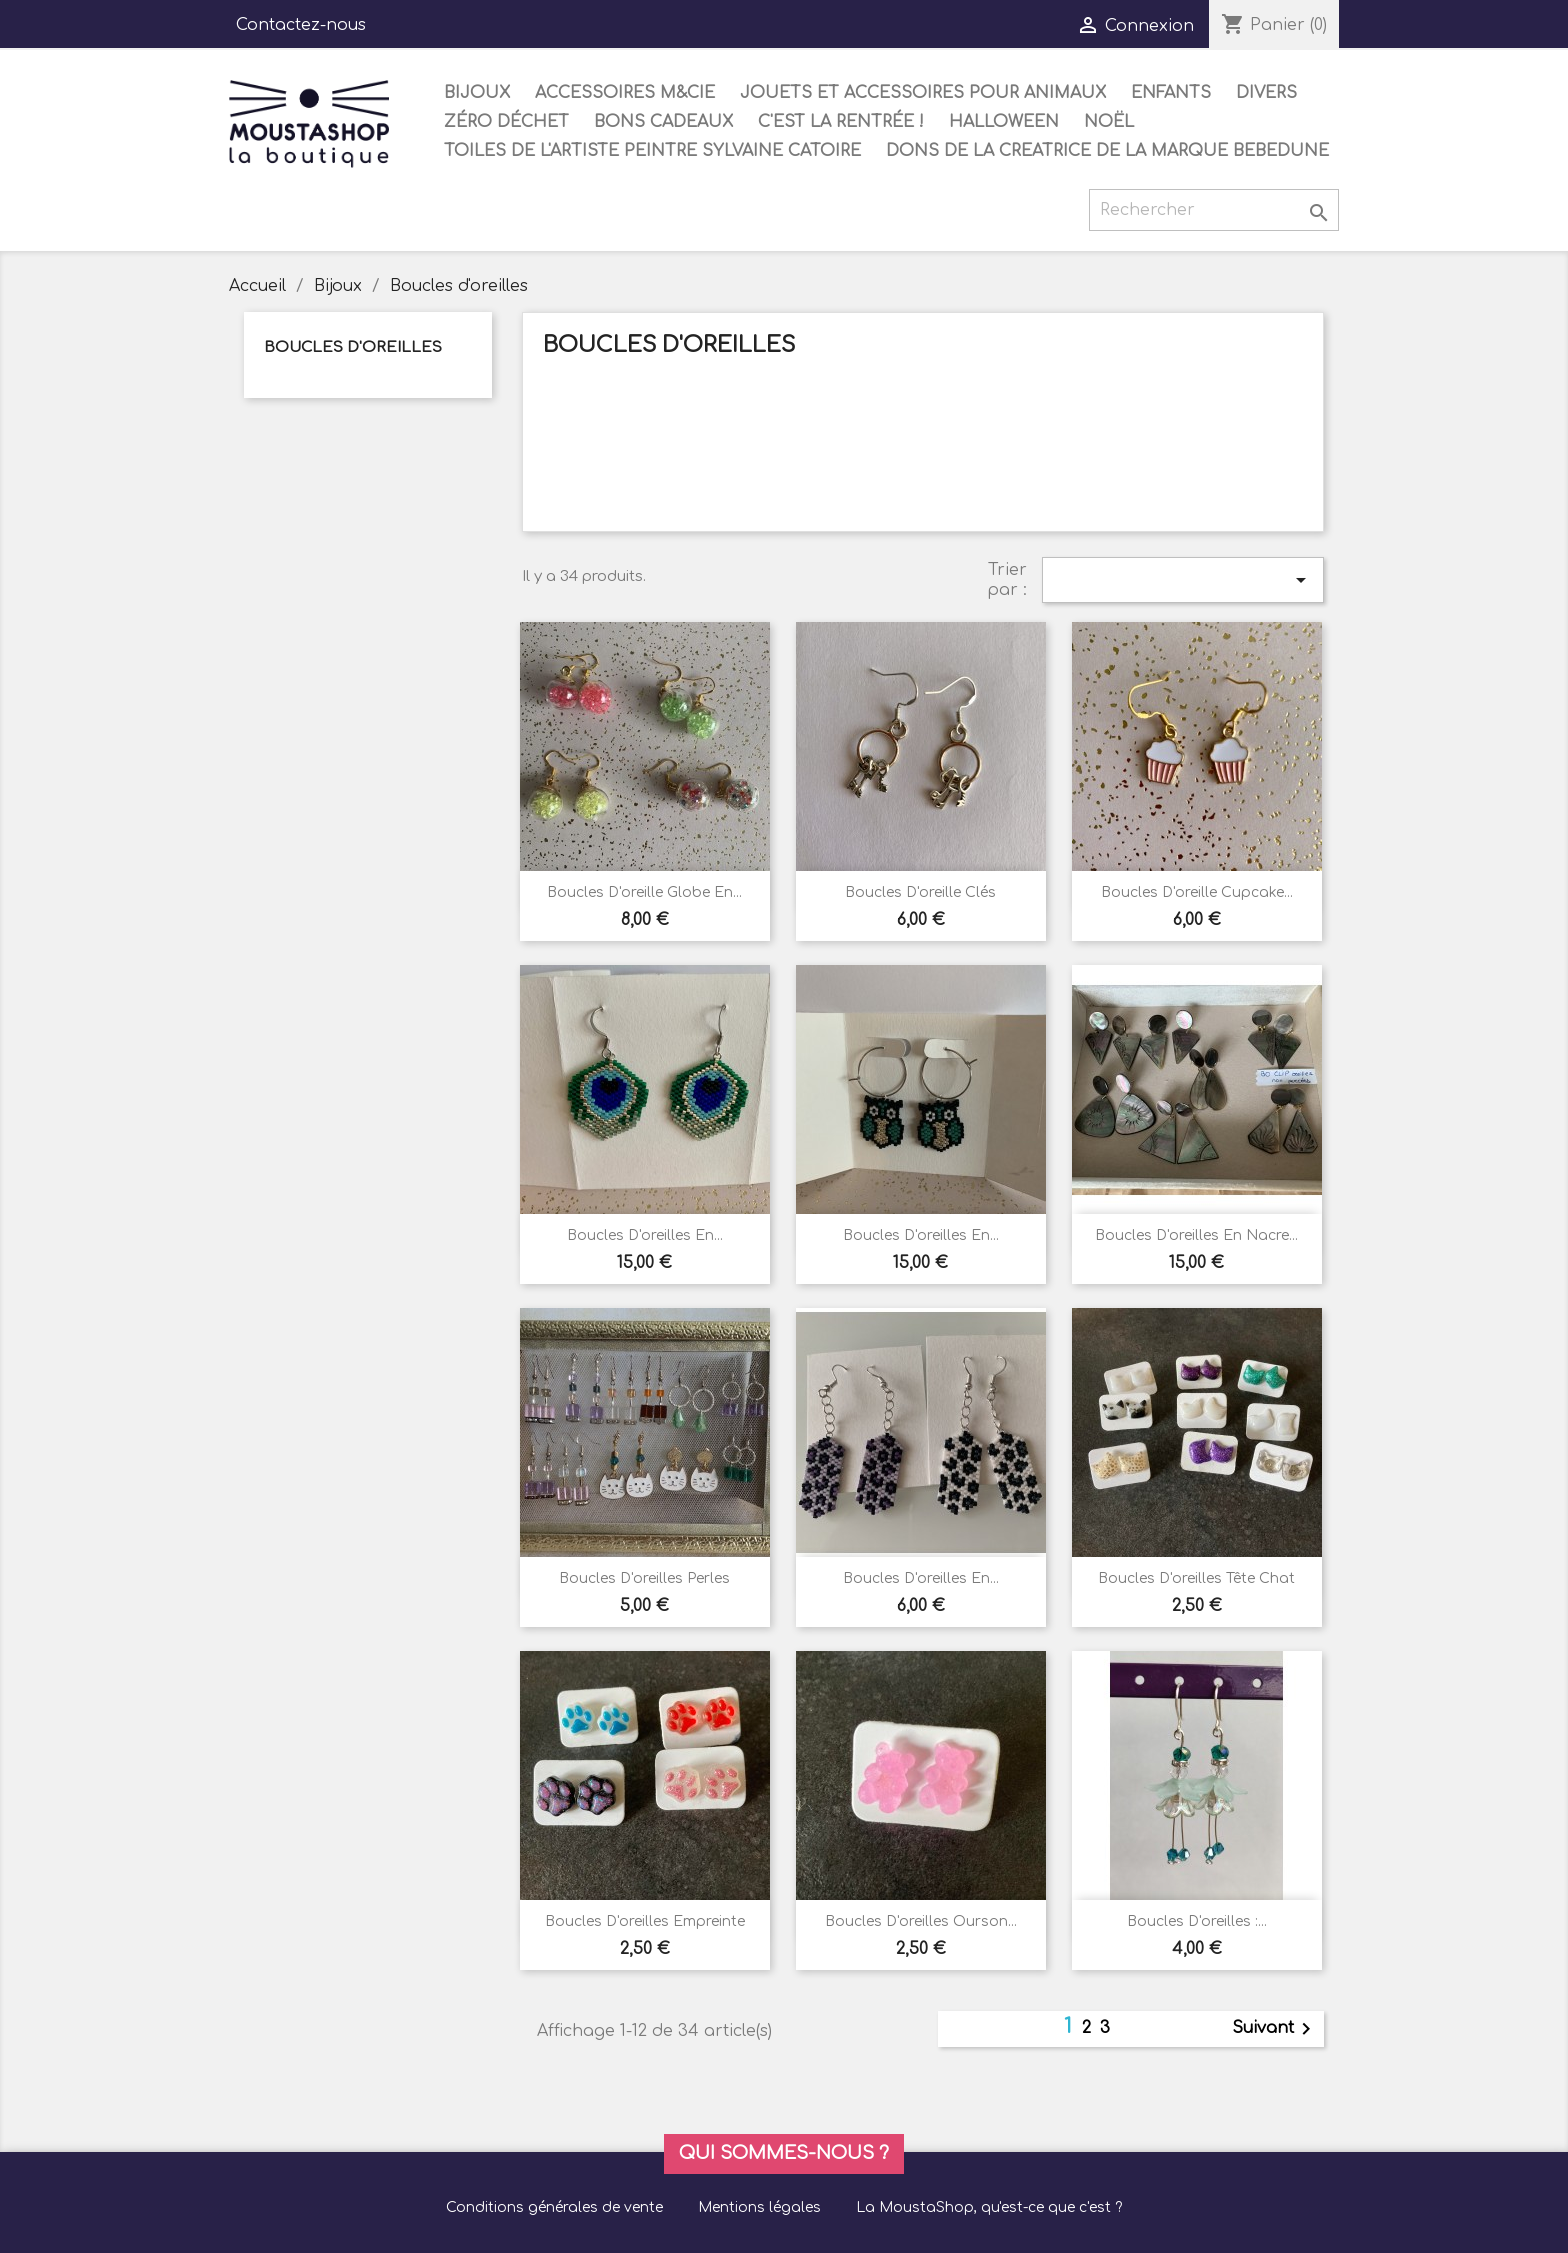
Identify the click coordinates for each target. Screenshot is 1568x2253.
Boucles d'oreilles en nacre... (1196, 1235)
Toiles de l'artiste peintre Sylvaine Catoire (652, 151)
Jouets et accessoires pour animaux (923, 93)
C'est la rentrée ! (841, 122)
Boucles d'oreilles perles (644, 1578)
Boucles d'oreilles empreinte (645, 1921)
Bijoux (477, 93)
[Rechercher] (1214, 210)
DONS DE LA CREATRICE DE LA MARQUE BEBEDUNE (1107, 151)
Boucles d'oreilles (353, 347)
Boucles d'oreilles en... (645, 1235)
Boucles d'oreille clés (920, 892)
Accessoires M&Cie (625, 93)
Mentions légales (759, 2207)
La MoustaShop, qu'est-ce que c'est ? (989, 2207)
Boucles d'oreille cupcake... (1197, 892)
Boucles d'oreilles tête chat (1196, 1578)
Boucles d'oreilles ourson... (921, 1921)
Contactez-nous (301, 25)
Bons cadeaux (663, 122)
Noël (1109, 122)
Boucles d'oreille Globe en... (644, 892)
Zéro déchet (506, 122)
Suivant (1275, 2029)
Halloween (1004, 122)
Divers (1266, 93)
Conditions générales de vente (554, 2207)
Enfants (1171, 93)
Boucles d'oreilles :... (1197, 1921)
